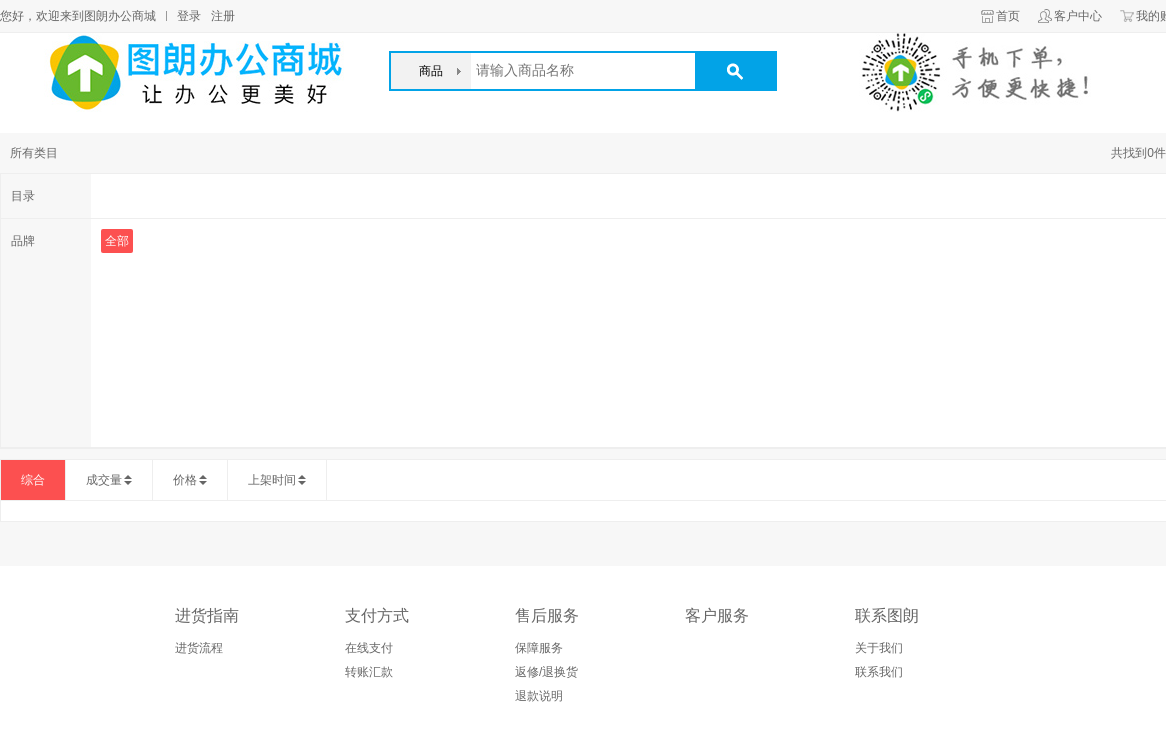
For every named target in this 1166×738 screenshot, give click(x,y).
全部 (117, 241)
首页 (1008, 16)
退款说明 (539, 696)
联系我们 (879, 672)
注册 (223, 16)
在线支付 (369, 648)
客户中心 (1078, 16)
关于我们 (879, 648)
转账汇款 (369, 672)
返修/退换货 (546, 672)
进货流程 (199, 648)
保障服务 (539, 648)
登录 (189, 16)
